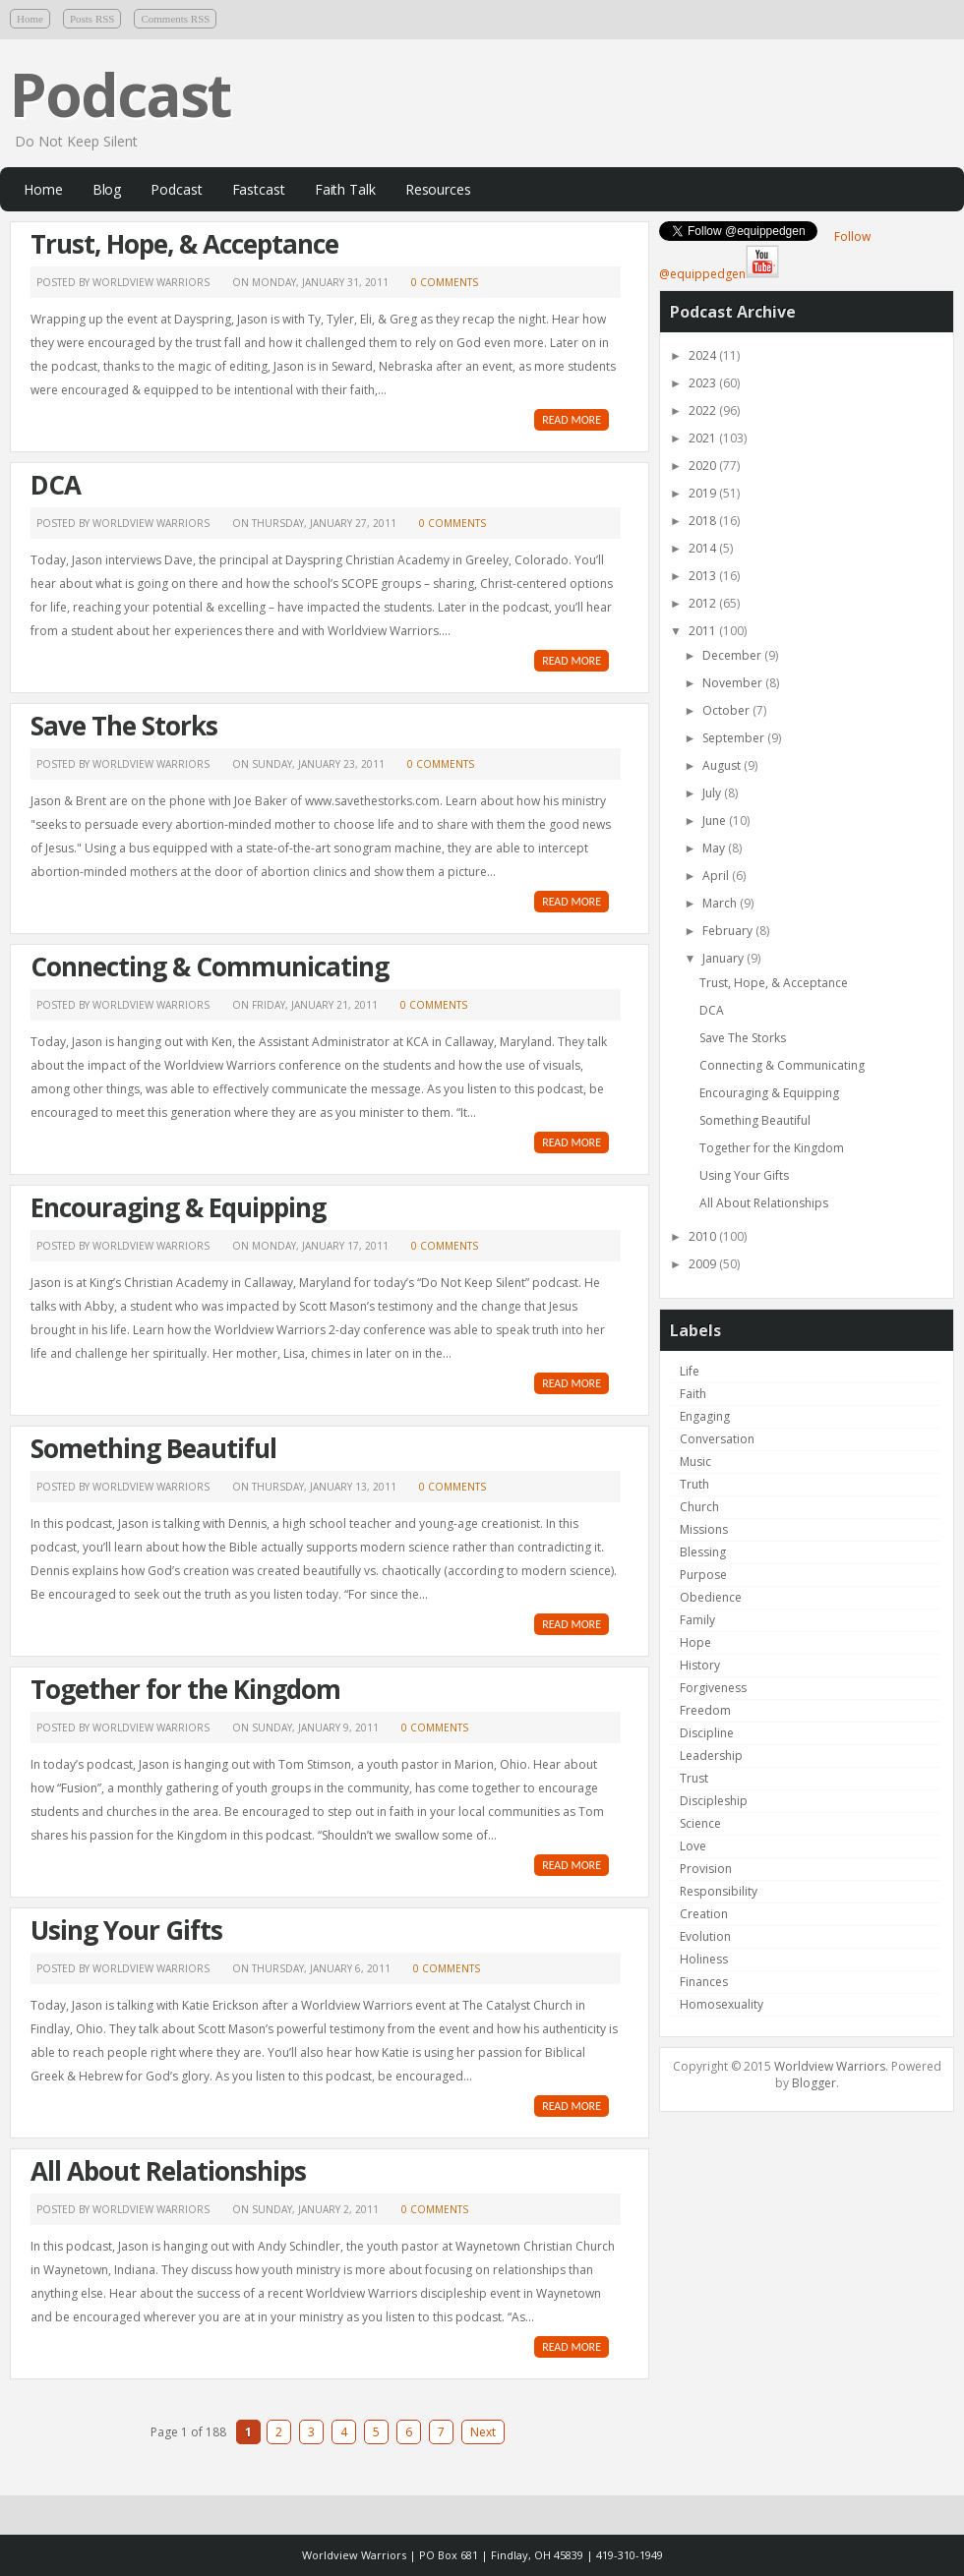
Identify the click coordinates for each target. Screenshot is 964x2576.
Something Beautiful (153, 1448)
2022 (704, 410)
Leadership (711, 1755)
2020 (704, 465)
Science (700, 1823)
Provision (706, 1868)
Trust (694, 1778)
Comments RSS (175, 19)
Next (483, 2432)
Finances (704, 1981)
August (723, 765)
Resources (438, 189)
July (713, 793)
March (721, 903)
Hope (695, 1642)
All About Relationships (168, 2171)
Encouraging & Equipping (178, 1207)
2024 (704, 355)
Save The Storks (123, 725)
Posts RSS (92, 19)
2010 (704, 1236)
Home (30, 19)
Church (699, 1506)
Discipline (707, 1733)
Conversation (717, 1439)
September (734, 738)
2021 (704, 438)
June (715, 820)
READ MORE (571, 420)
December (733, 655)
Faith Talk (345, 189)
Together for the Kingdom (185, 1689)
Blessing (703, 1552)
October (727, 710)
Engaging (705, 1416)
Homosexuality (721, 2004)
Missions (704, 1529)
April (717, 875)
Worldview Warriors (829, 2066)
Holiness (704, 1959)
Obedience (711, 1597)
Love (693, 1846)
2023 (704, 383)
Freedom (705, 1710)
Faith (693, 1393)
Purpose (703, 1574)
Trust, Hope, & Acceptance (184, 244)
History (700, 1665)
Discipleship (714, 1800)
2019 (704, 493)
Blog (107, 189)
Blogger (814, 2083)
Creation (704, 1913)
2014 (704, 548)
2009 (704, 1264)
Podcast (120, 94)
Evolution (705, 1936)
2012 (704, 603)
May (715, 848)
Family (697, 1619)
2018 (704, 520)
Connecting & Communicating (209, 966)
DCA (55, 484)
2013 (704, 575)
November (733, 682)
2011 (704, 630)
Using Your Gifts (126, 1930)
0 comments (444, 282)
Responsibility (718, 1891)
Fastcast (258, 189)
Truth (694, 1484)
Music (695, 1461)
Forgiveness (713, 1687)
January (724, 958)
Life (689, 1371)
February (728, 930)
